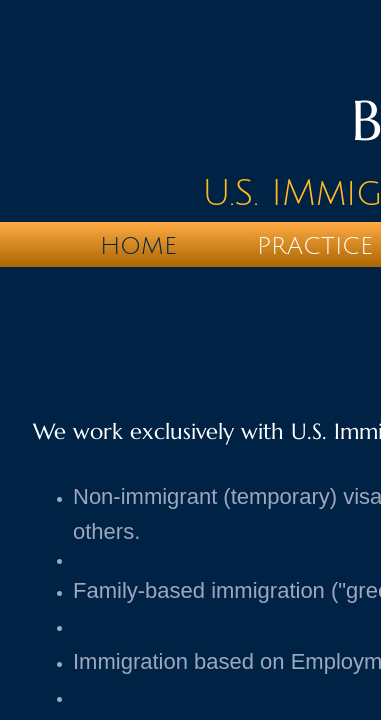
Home (138, 246)
